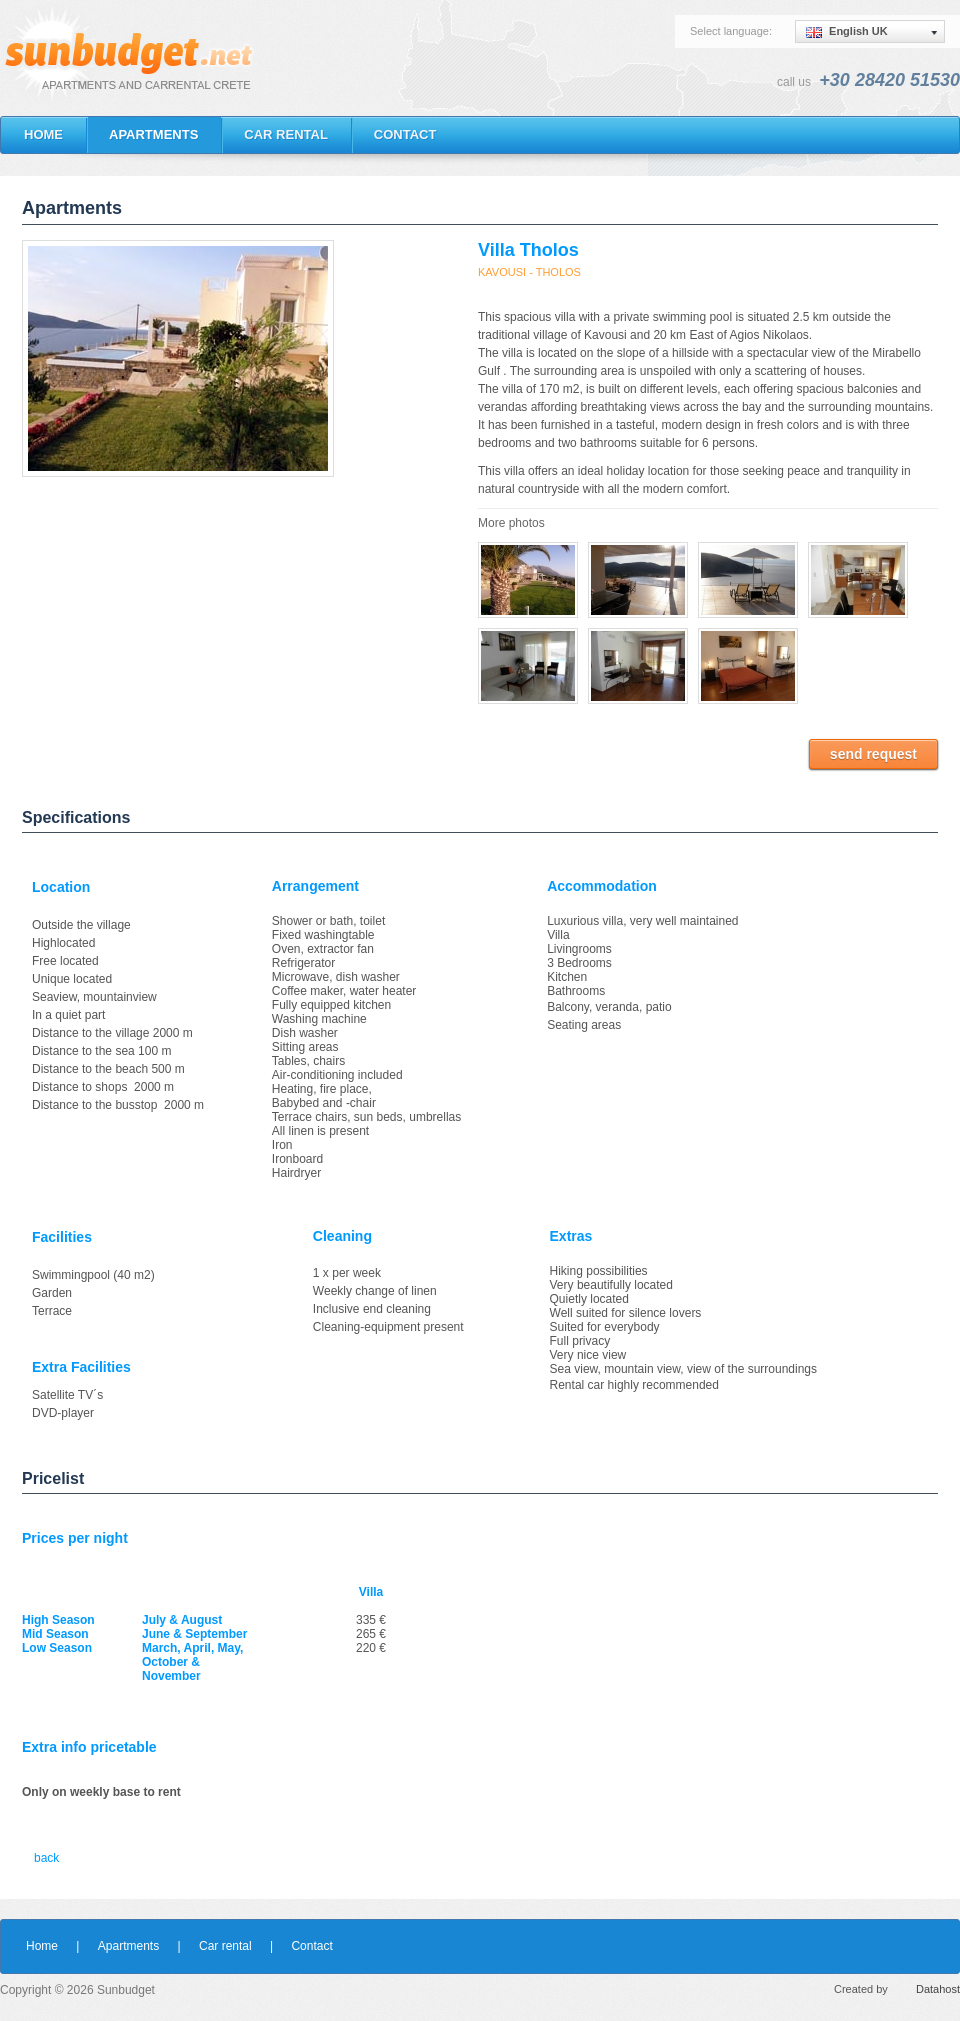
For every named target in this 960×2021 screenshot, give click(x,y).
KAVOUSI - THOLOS (529, 272)
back (46, 1858)
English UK (847, 31)
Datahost (938, 1989)
